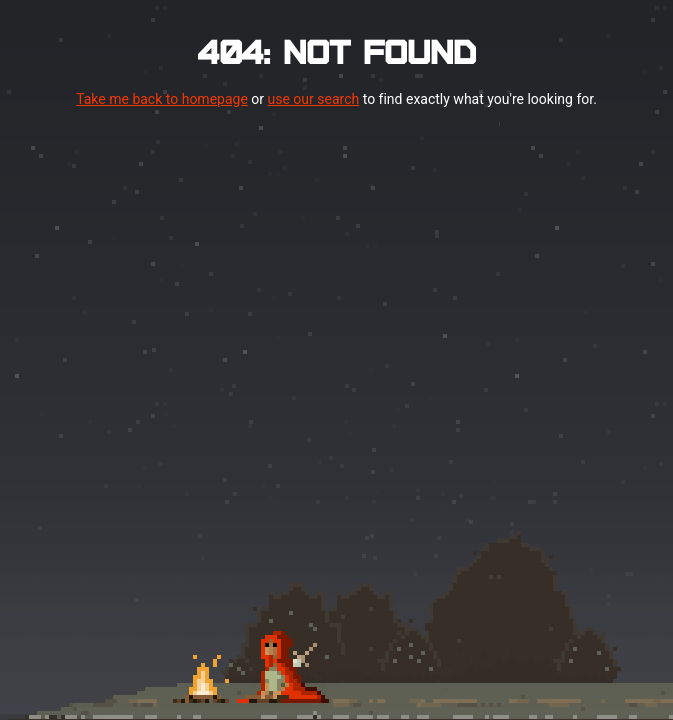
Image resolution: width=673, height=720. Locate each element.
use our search (314, 99)
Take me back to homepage (162, 99)
